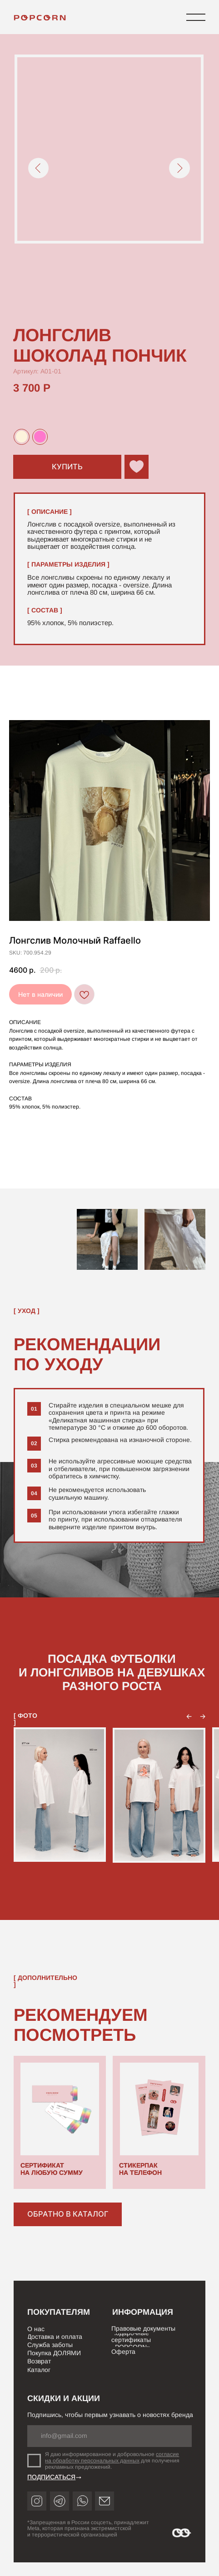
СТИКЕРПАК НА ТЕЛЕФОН (140, 2169)
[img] (41, 17)
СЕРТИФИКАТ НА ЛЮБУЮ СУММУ (51, 2169)
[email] (109, 2436)
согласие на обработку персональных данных (112, 2457)
